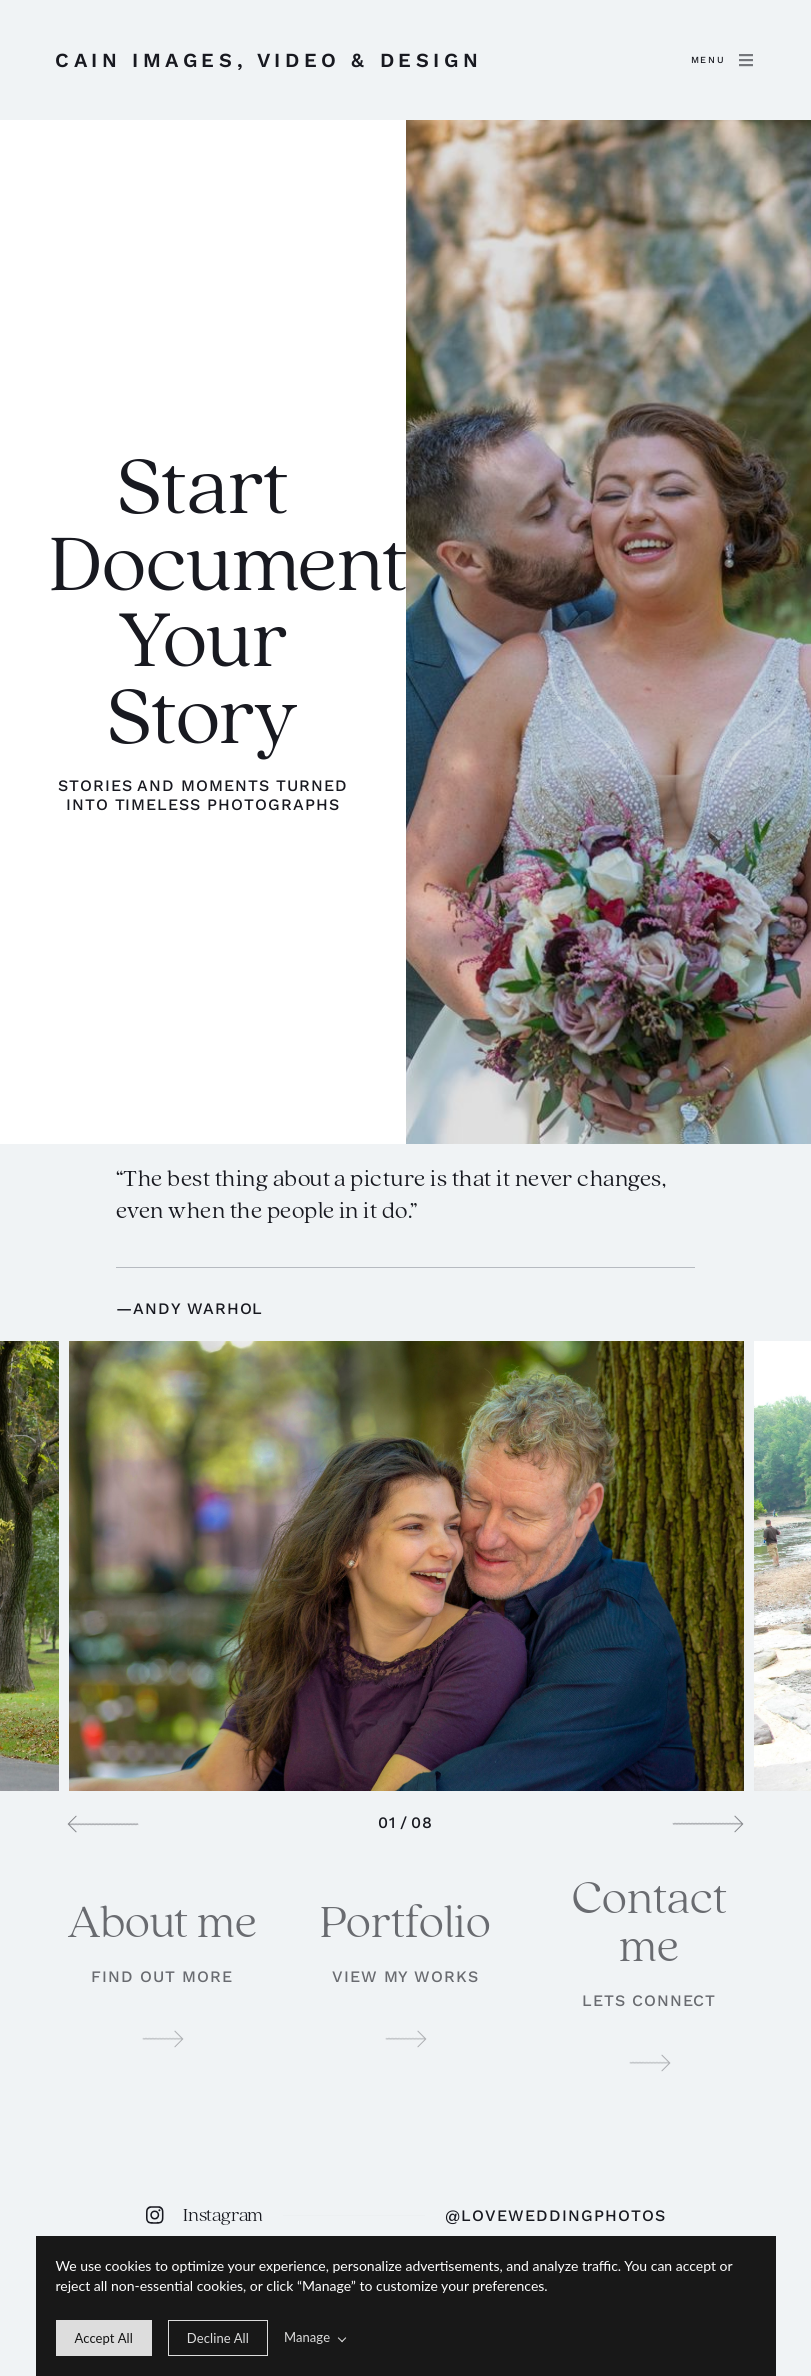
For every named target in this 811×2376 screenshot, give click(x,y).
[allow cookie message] (104, 2338)
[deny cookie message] (218, 2338)
